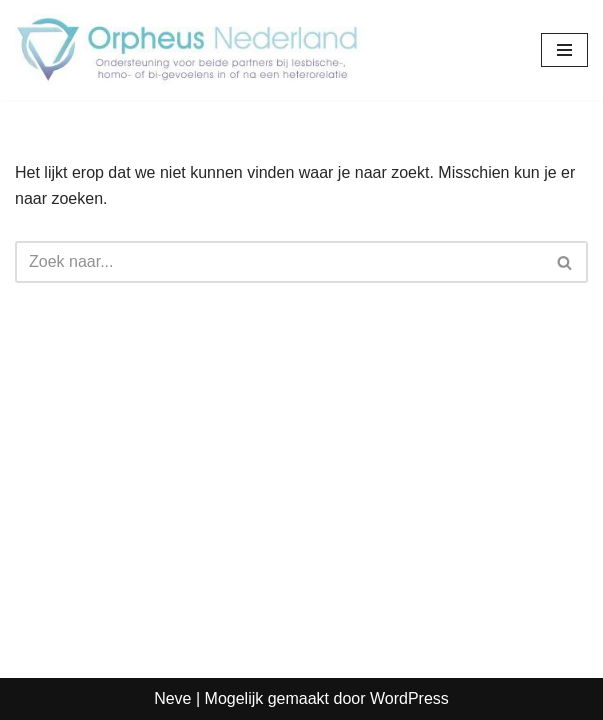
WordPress (409, 698)
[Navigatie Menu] (564, 50)
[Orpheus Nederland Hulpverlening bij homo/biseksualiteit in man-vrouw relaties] (190, 50)
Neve (172, 698)
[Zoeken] (279, 262)
